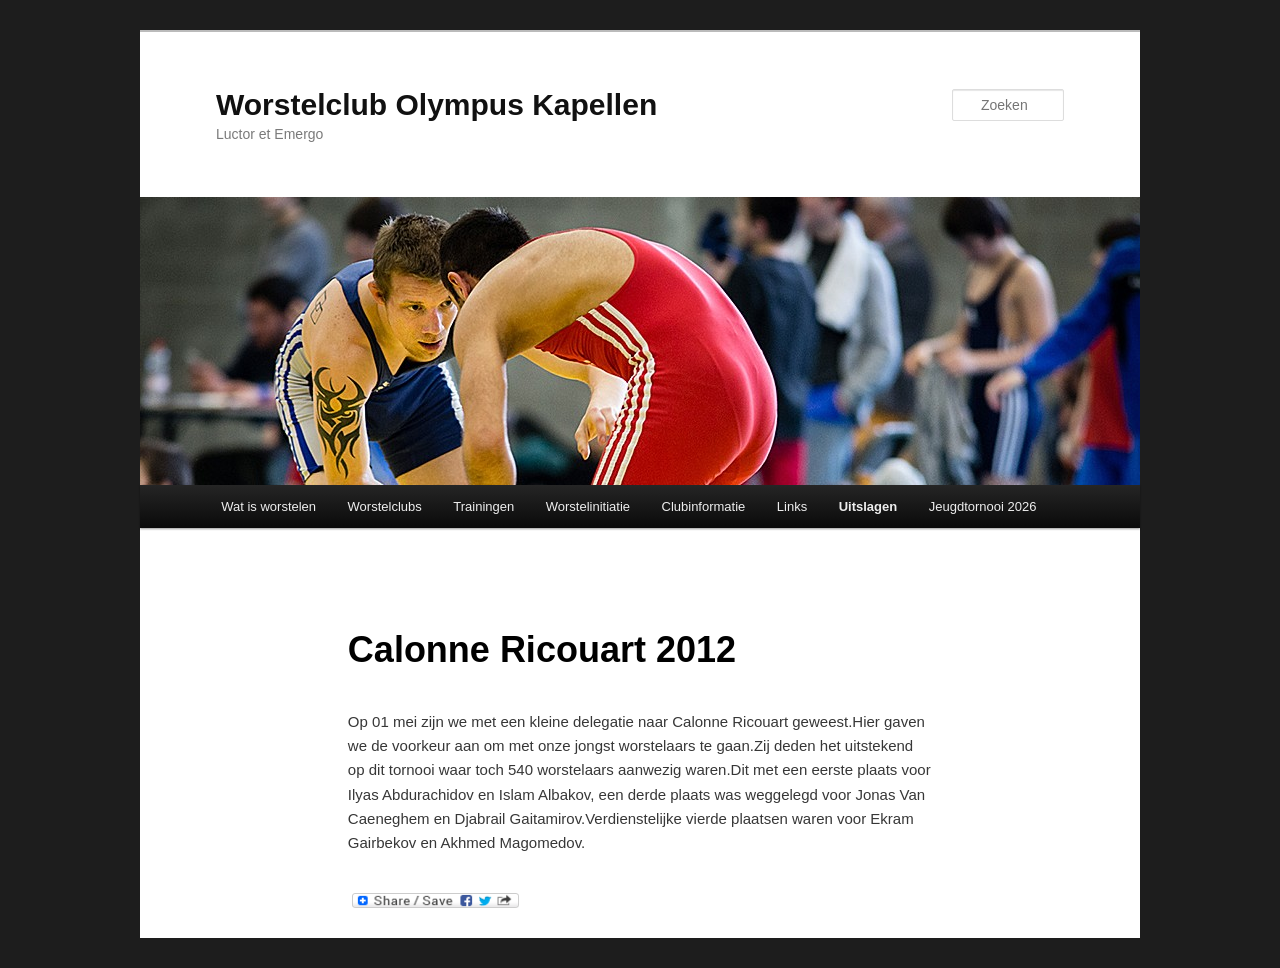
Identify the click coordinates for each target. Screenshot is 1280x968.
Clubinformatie (704, 506)
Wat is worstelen (268, 506)
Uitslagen (868, 506)
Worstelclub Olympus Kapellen (436, 104)
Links (792, 506)
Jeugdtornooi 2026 (983, 506)
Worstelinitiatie (588, 506)
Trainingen (483, 506)
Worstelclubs (385, 506)
